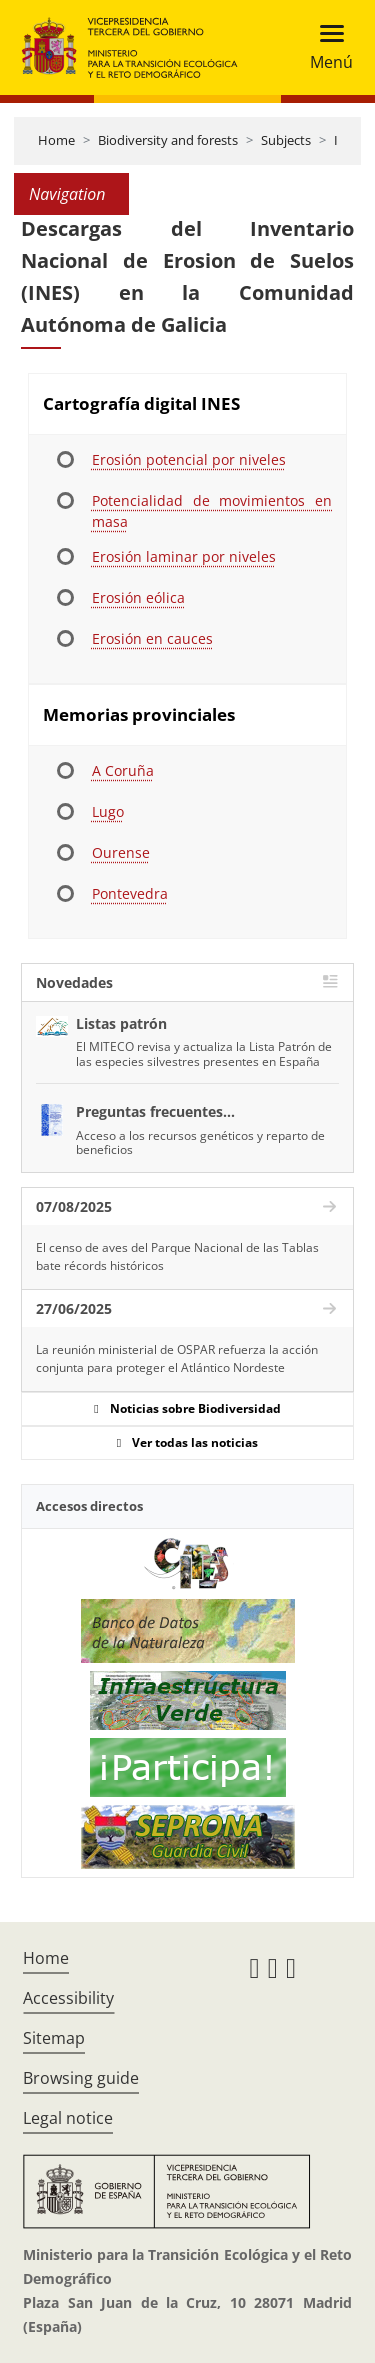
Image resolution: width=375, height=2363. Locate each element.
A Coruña (123, 770)
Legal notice (68, 2118)
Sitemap (54, 2038)
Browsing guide (81, 2078)
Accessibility (68, 1998)
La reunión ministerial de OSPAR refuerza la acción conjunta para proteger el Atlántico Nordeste (177, 1358)
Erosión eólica (138, 597)
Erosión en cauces (152, 638)
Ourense (121, 852)
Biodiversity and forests (168, 140)
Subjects (286, 140)
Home (56, 140)
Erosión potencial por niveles (189, 459)
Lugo (108, 811)
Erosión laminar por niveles (184, 556)
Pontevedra (130, 893)
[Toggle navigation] (325, 47)
